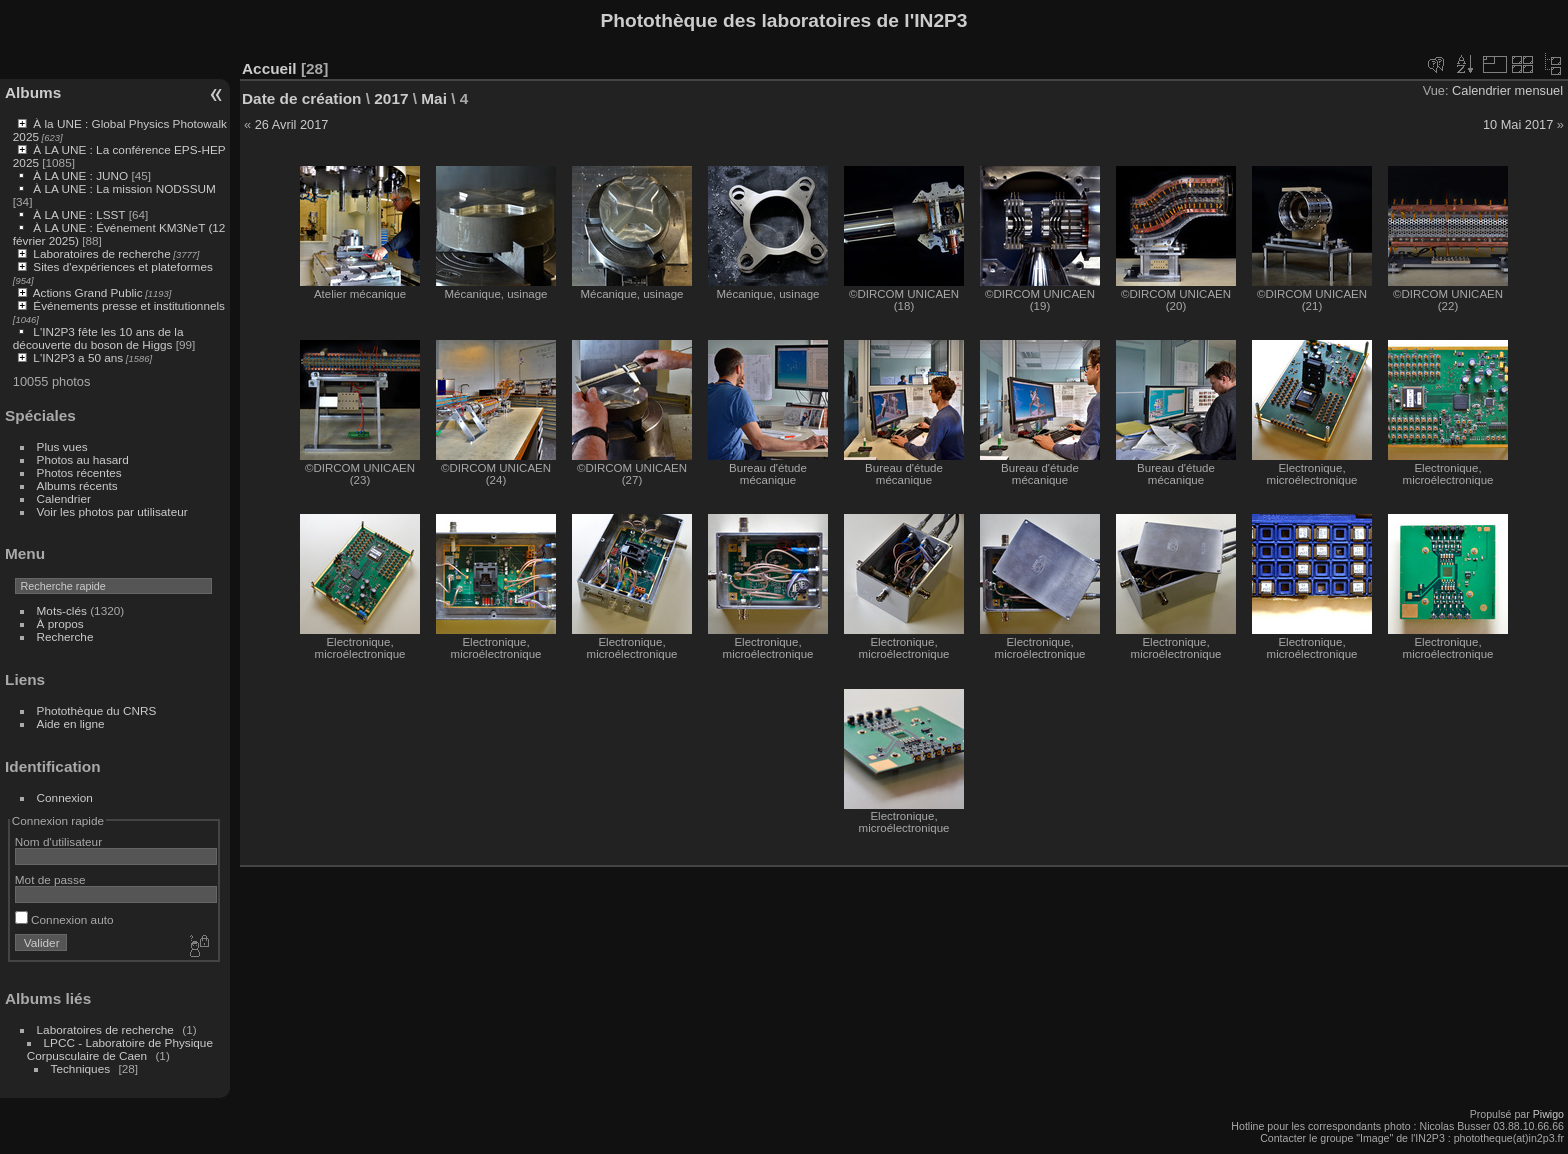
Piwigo (1548, 1114)
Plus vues (62, 446)
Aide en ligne (71, 723)
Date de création (302, 98)
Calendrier (64, 498)
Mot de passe (50, 879)
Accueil (269, 68)
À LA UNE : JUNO (82, 175)
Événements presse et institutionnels (129, 305)
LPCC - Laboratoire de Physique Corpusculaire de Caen (120, 1049)
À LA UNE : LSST (79, 214)
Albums (33, 92)
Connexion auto (64, 919)
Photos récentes (79, 472)
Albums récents (77, 485)
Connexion (65, 797)
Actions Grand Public (88, 292)
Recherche (65, 636)
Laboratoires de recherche (101, 253)
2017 (391, 98)
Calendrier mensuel (1507, 90)
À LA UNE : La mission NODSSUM (124, 188)
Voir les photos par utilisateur (112, 511)
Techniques (81, 1068)
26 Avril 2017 (292, 124)
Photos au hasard (83, 459)
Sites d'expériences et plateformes (122, 266)
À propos (60, 623)
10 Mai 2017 (1518, 124)
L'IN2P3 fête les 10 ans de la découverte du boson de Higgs (98, 338)
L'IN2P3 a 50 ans (78, 357)
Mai (434, 98)
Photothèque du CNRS (97, 710)
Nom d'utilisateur (58, 841)
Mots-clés (62, 610)
